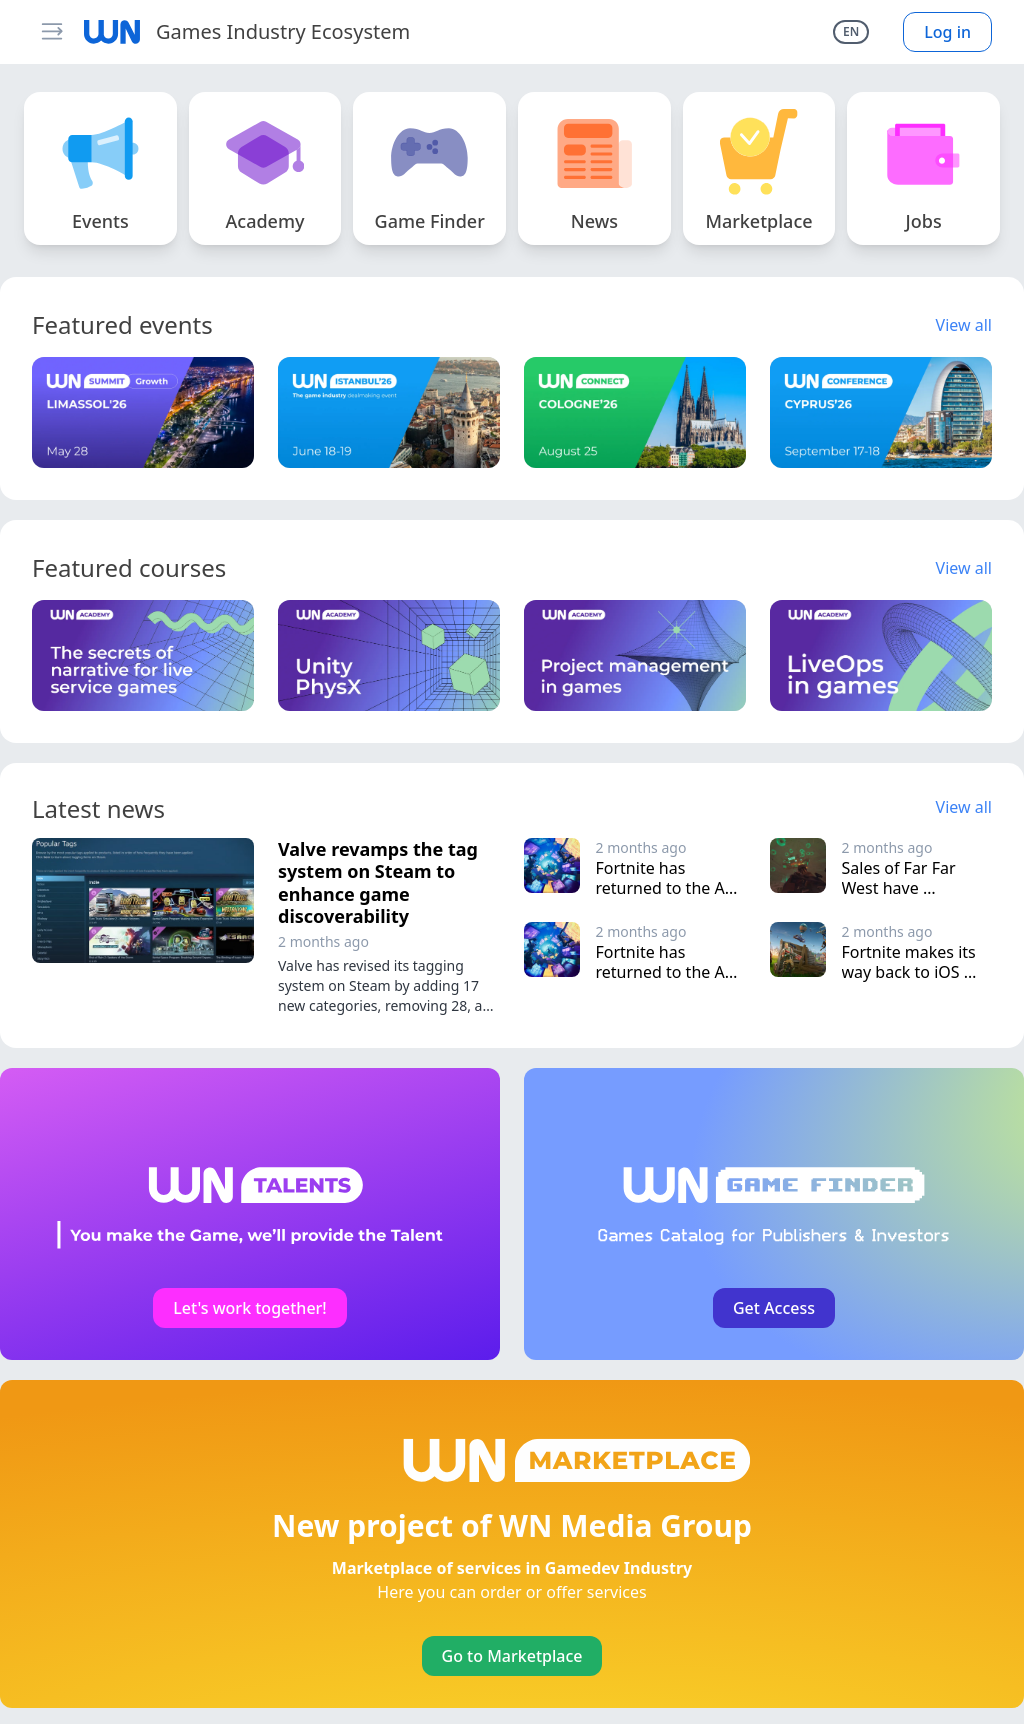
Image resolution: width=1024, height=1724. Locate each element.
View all (964, 325)
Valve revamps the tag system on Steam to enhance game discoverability (378, 883)
